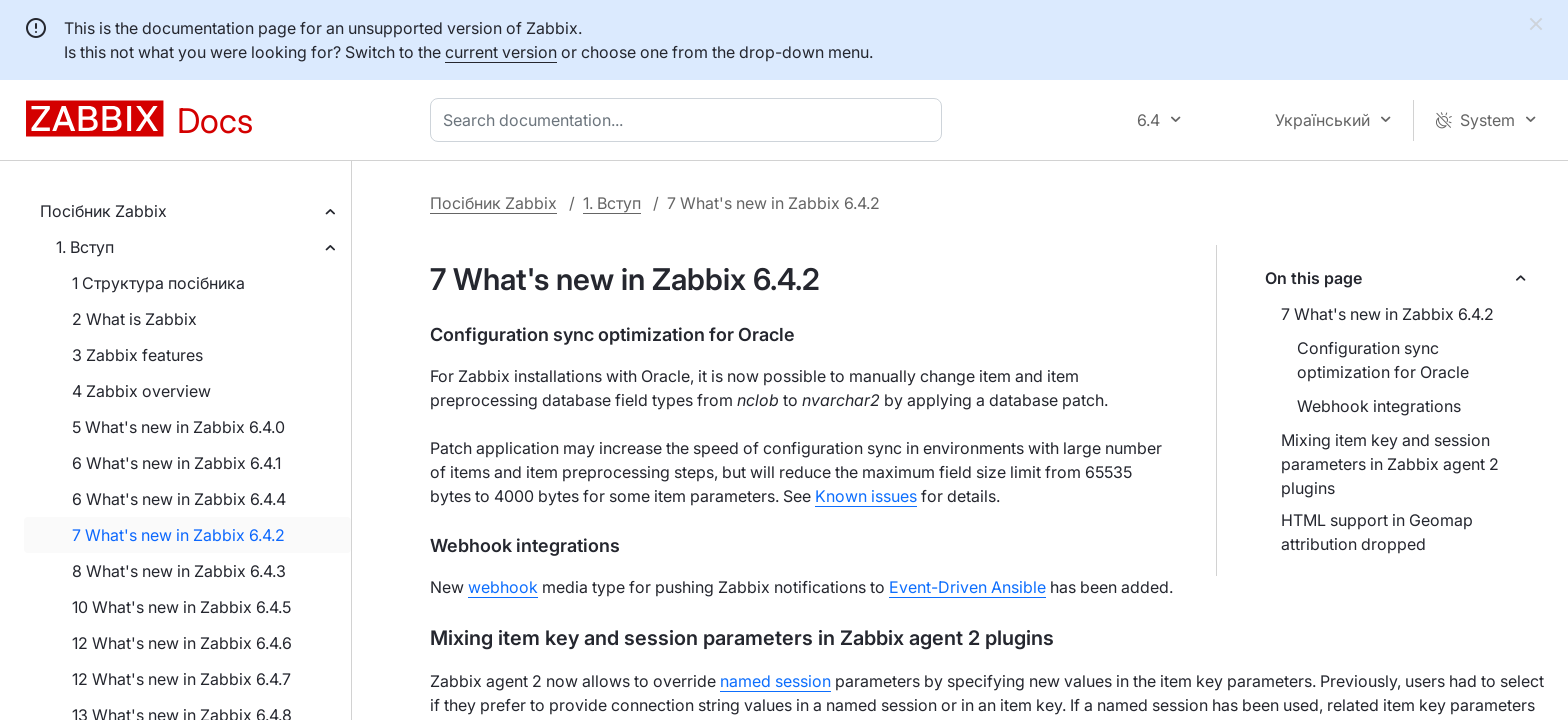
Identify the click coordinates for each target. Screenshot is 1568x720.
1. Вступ (85, 247)
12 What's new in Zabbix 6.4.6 (182, 643)
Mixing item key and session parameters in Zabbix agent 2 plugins (1390, 464)
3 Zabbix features (137, 355)
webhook (503, 587)
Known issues (866, 496)
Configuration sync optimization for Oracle (1383, 360)
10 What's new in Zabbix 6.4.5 (181, 607)
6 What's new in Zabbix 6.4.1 (176, 463)
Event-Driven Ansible (967, 587)
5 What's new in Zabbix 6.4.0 (178, 427)
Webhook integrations (1379, 406)
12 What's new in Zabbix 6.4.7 (181, 679)
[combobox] (690, 120)
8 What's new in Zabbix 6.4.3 (179, 571)
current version (501, 52)
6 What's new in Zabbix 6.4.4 (179, 499)
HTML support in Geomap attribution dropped (1377, 532)
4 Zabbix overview (141, 391)
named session (775, 681)
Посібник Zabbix (103, 211)
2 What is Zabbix (134, 319)
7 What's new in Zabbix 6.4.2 (178, 535)
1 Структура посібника (158, 283)
